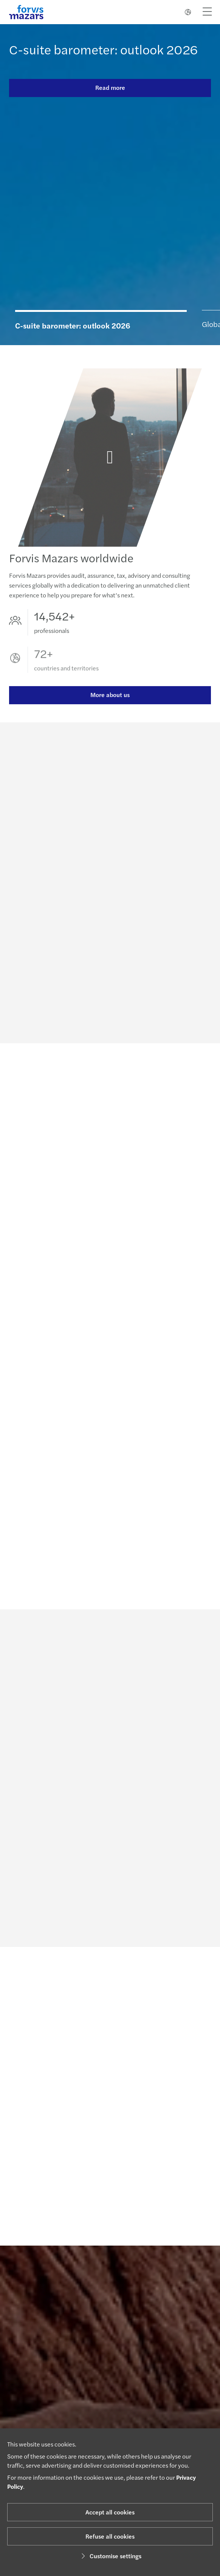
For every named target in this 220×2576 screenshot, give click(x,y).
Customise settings (110, 2555)
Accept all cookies (110, 2512)
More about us (110, 703)
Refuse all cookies (110, 2536)
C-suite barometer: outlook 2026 (103, 49)
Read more (110, 87)
